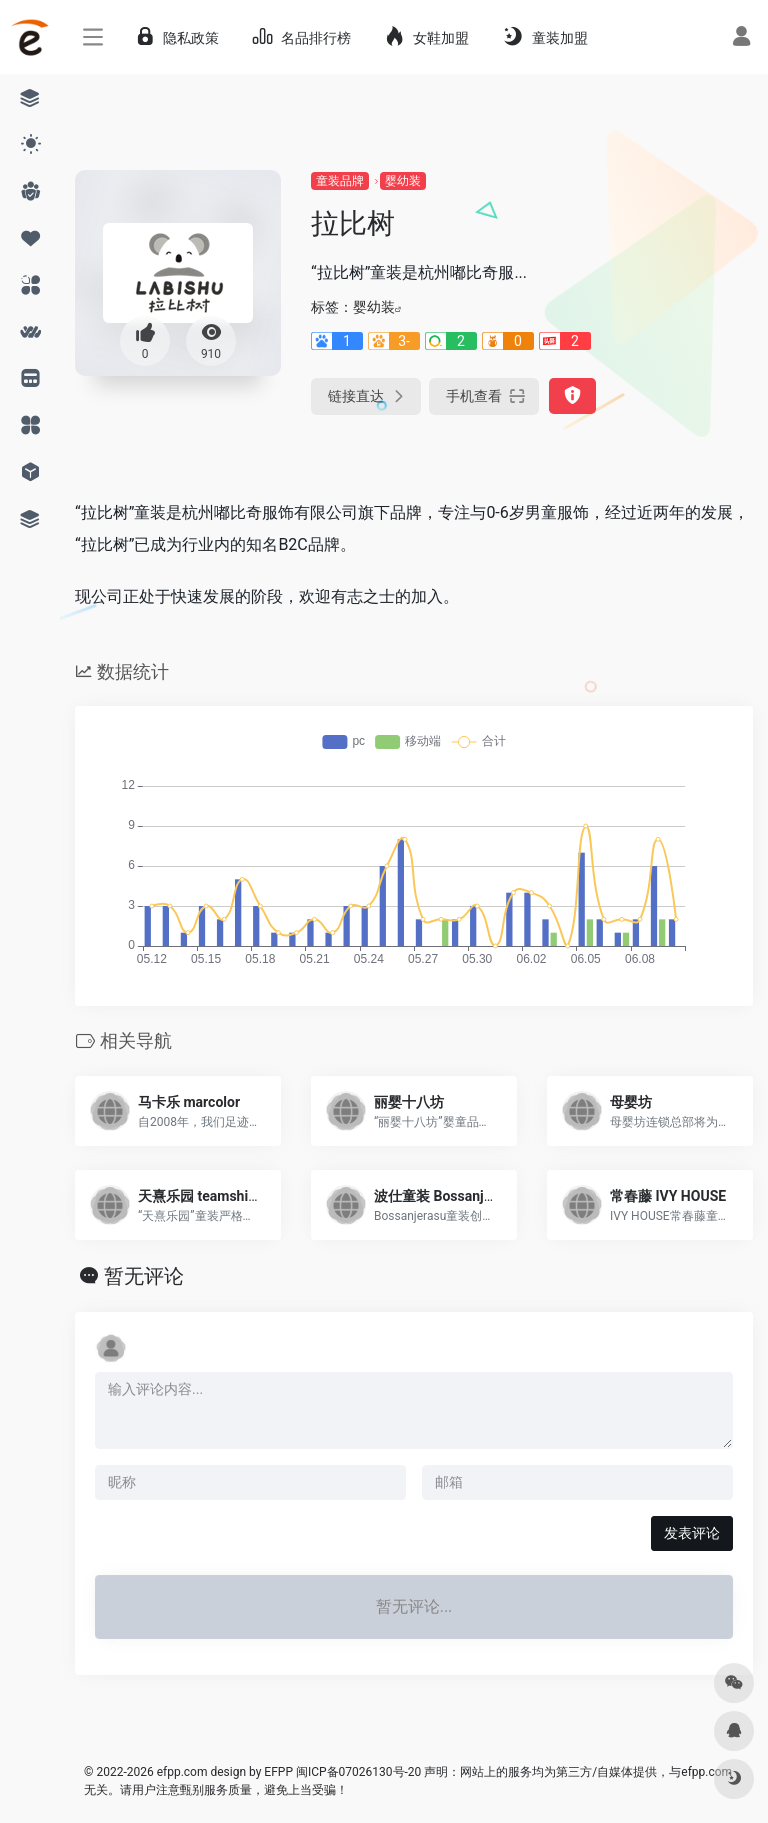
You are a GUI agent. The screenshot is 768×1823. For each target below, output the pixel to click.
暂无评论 (144, 1276)
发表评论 (692, 1533)
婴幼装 (403, 181)
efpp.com (182, 1772)
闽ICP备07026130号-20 (357, 1772)
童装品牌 (340, 181)
